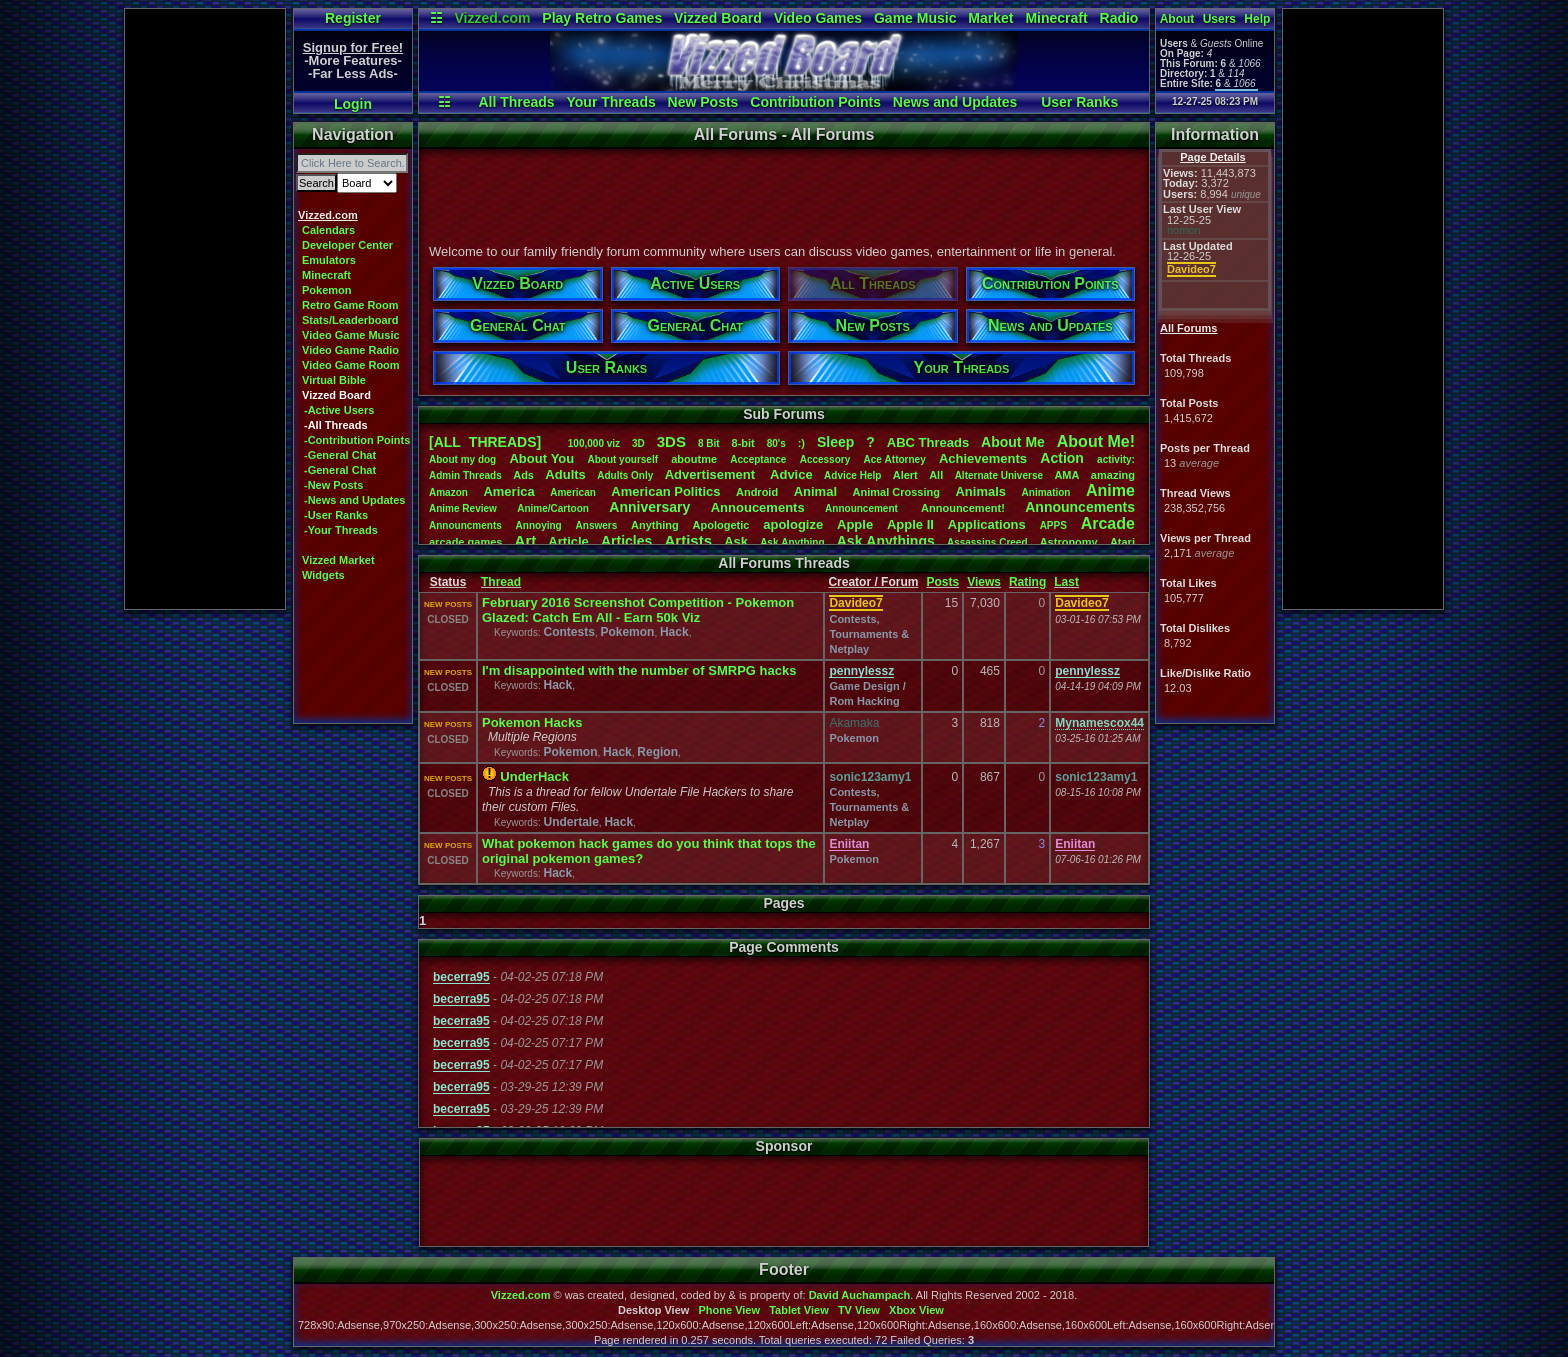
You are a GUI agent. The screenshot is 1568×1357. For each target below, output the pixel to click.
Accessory (825, 459)
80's (776, 443)
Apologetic (721, 525)
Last (1066, 582)
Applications (987, 524)
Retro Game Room (350, 305)
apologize (793, 524)
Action (1062, 458)
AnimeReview (463, 508)
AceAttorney (894, 459)
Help (1257, 19)
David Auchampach (860, 1295)
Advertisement (712, 474)
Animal (815, 491)
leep (835, 442)
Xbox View (916, 1310)
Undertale (570, 822)
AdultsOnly (625, 475)
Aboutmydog (462, 459)
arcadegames (465, 542)
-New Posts (333, 485)
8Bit (709, 443)
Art (526, 540)
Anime (1110, 490)
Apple (855, 524)
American (573, 492)
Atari (1122, 542)
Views (984, 582)
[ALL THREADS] (485, 442)
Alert (905, 475)
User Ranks (1079, 102)
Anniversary (649, 507)
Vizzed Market (338, 560)
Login (353, 104)
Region (657, 752)
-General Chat (340, 455)
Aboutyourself (622, 459)
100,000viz (594, 443)
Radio (1119, 18)
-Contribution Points (357, 440)
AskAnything (792, 542)
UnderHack (534, 776)
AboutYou (541, 458)
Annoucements (758, 507)
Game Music (915, 18)
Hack (674, 632)
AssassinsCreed (987, 542)
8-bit (743, 443)
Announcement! (963, 508)
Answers (597, 525)
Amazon (448, 492)
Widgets (323, 575)
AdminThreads (465, 475)
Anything (655, 525)
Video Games (818, 18)
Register (353, 18)
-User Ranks (336, 515)
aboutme (694, 459)
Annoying (539, 525)
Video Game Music (351, 335)
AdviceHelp (852, 475)
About (1177, 19)
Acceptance (758, 459)
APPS (1053, 525)
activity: (1116, 459)
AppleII (910, 524)
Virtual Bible (334, 380)
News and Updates (955, 102)
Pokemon (327, 290)
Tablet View (799, 1310)
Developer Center (347, 245)
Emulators (329, 260)
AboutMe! (1096, 441)
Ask (736, 541)
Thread (501, 582)
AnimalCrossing (896, 492)
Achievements (983, 458)
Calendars (328, 230)
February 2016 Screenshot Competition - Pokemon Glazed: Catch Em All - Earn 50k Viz (638, 610)
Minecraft (1056, 18)
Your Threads (611, 102)
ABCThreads (928, 442)
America (508, 491)
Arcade (1108, 523)
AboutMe (1013, 442)
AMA (1066, 475)
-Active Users (339, 410)
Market (990, 18)
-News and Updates (354, 500)
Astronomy (1069, 542)
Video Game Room (351, 365)
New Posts (703, 102)
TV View (859, 1310)
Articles (626, 541)
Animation (1046, 492)
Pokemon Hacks (532, 722)
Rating (1027, 582)
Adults (565, 474)
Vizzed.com (492, 18)
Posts (942, 582)
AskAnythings (886, 541)
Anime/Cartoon (553, 508)
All (936, 475)
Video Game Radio (350, 350)
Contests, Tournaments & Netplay (869, 634)
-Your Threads (341, 530)
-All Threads (336, 425)
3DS (671, 441)
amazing (1113, 475)
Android (757, 492)
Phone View (729, 1310)
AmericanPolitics (665, 491)
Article (568, 541)
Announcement (863, 508)
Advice (791, 474)
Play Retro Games (602, 18)
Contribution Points (815, 102)
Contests (568, 632)
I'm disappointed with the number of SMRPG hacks (639, 670)
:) (801, 443)
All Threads (516, 102)
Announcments (465, 525)
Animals (980, 491)
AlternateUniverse (999, 475)
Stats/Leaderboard (350, 320)
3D (638, 443)
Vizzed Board (718, 18)
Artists (688, 540)
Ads (523, 475)
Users (1219, 19)
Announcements (1080, 507)
